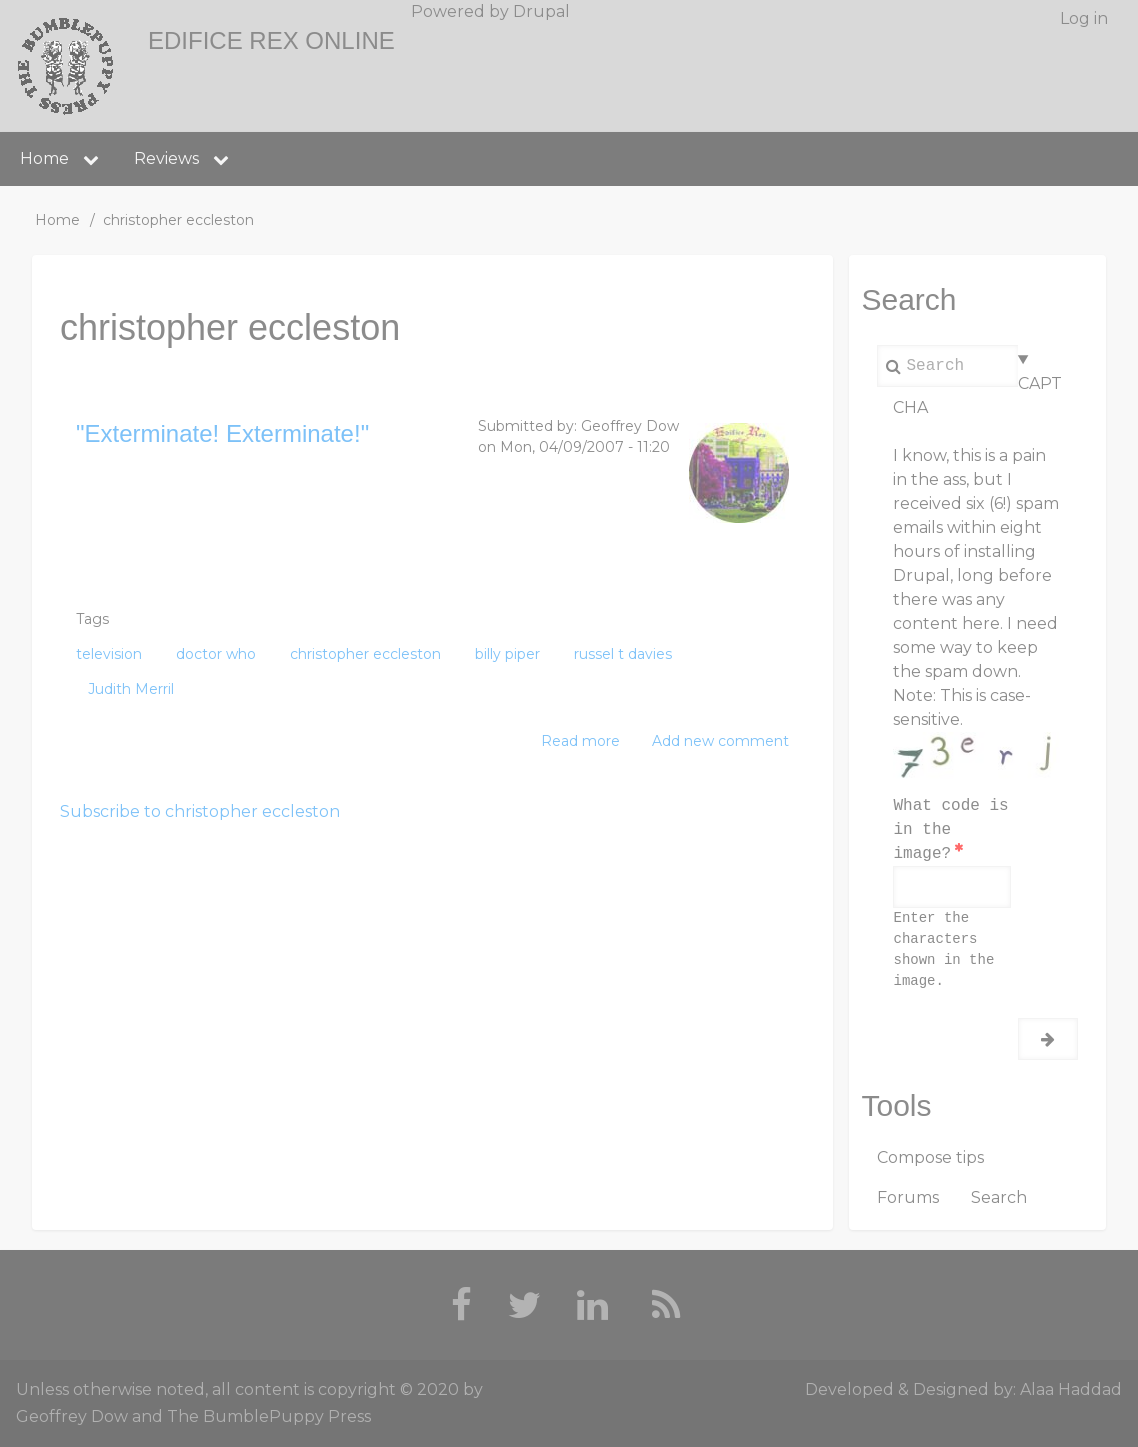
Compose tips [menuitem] (930, 1157)
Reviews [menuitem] (166, 158)
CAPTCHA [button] (977, 395)
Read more (580, 741)
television (109, 654)
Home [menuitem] (44, 158)
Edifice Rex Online (271, 40)
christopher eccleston (365, 654)
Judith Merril (131, 689)
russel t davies (623, 654)
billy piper (507, 654)
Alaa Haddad (1071, 1389)
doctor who (216, 654)
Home (57, 220)
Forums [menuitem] (908, 1197)
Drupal (541, 11)
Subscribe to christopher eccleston (200, 811)
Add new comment (720, 741)
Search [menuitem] (999, 1197)
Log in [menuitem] (1084, 18)
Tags (92, 619)
